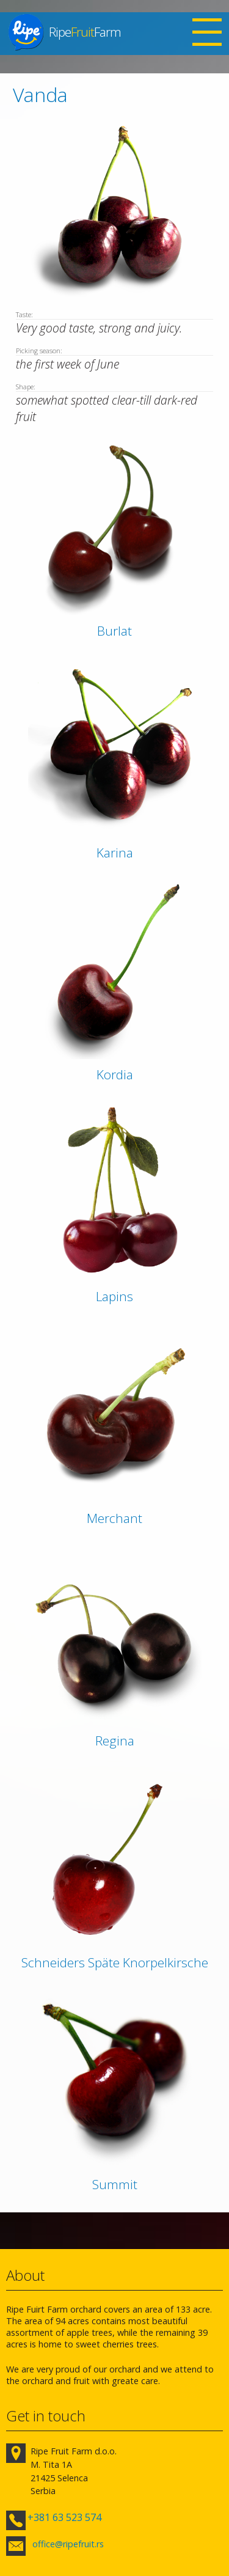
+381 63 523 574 (64, 2517)
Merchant (114, 1518)
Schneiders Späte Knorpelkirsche (114, 1962)
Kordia (114, 1074)
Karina (114, 852)
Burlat (114, 630)
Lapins (114, 1296)
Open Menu (207, 33)
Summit (114, 2184)
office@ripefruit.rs (68, 2544)
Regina (114, 1740)
